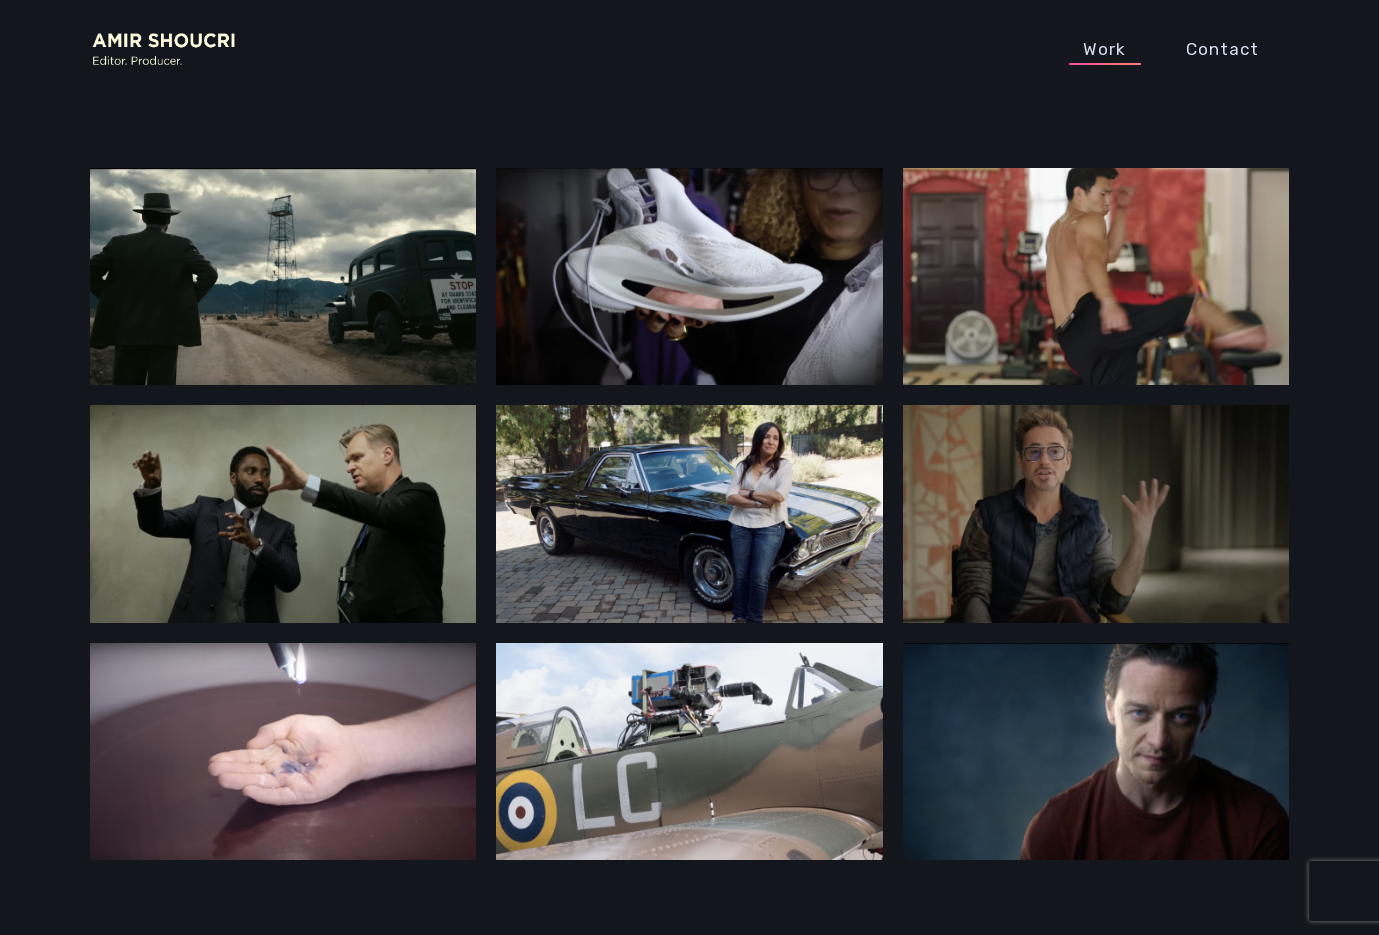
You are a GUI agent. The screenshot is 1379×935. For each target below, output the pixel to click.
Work (1104, 49)
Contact (1222, 49)
